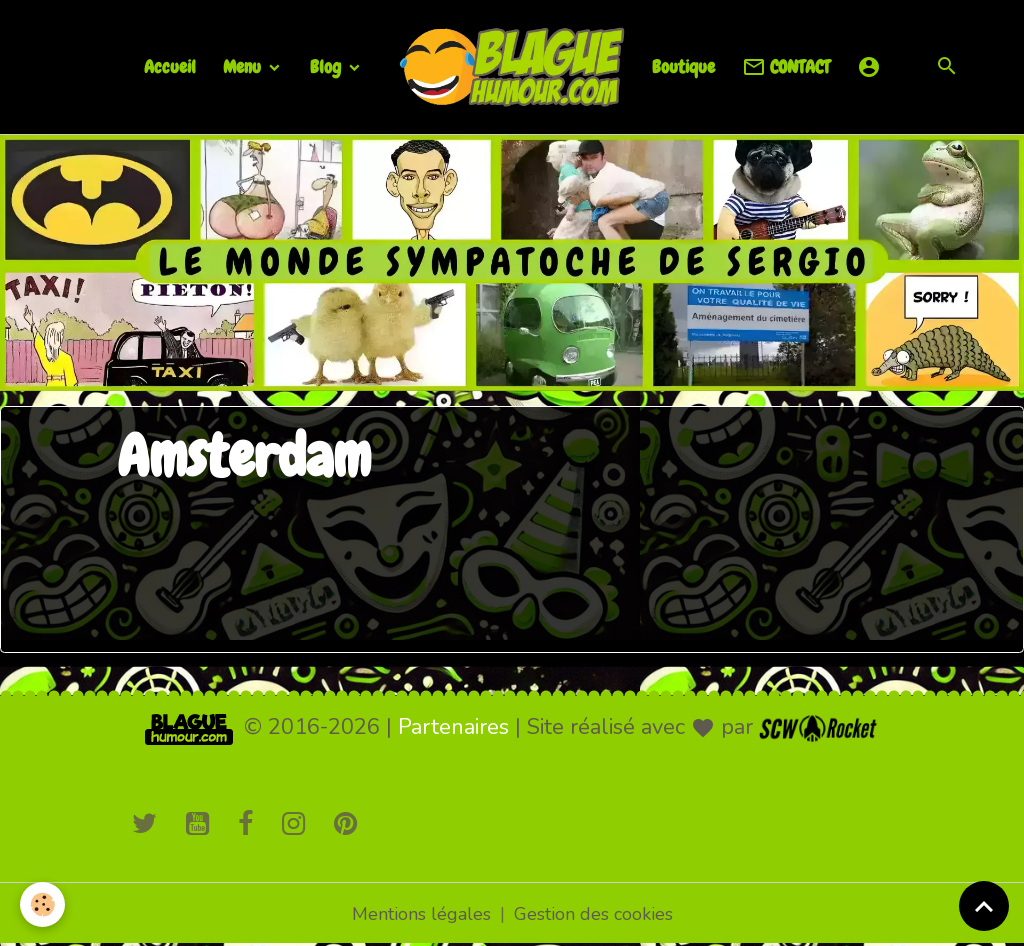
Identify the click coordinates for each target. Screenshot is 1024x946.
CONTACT (786, 67)
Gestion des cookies (593, 914)
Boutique (683, 66)
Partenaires (453, 727)
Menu (244, 66)
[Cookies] (42, 904)
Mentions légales (421, 914)
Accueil (170, 66)
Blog (327, 66)
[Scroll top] (984, 906)
